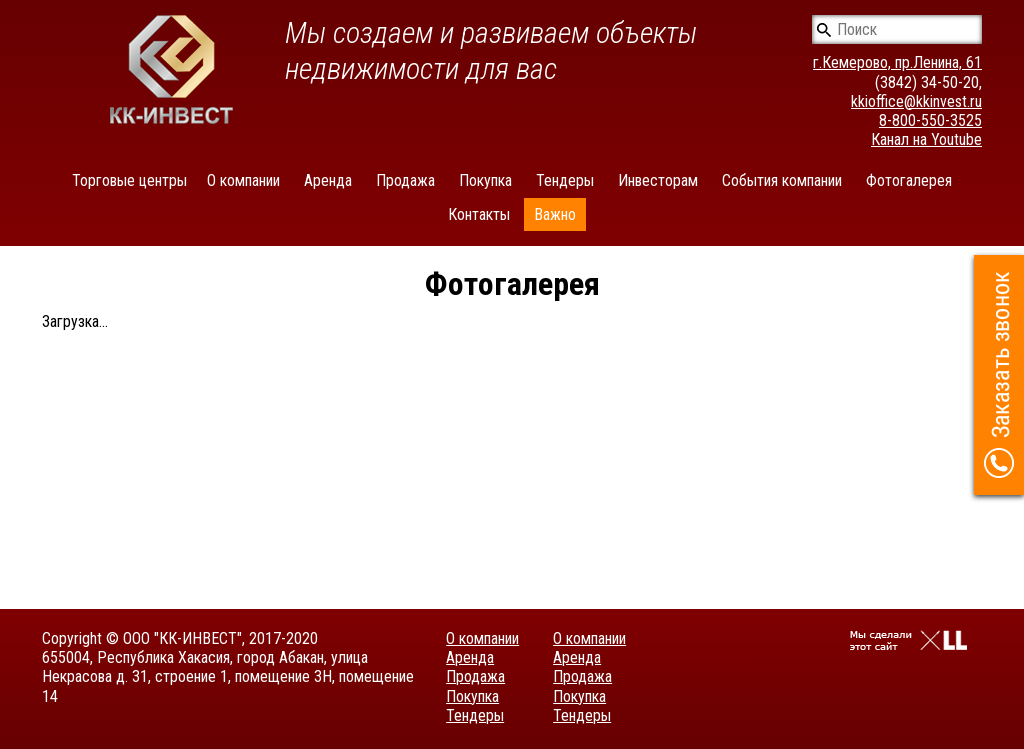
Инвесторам (658, 180)
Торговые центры (129, 180)
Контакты (479, 214)
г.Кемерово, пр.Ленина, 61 (897, 62)
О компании (243, 180)
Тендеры (565, 180)
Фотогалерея (909, 180)
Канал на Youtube (926, 139)
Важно (555, 214)
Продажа (405, 180)
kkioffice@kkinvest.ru (916, 101)
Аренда (328, 180)
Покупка (485, 180)
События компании (782, 180)
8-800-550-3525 (930, 120)
